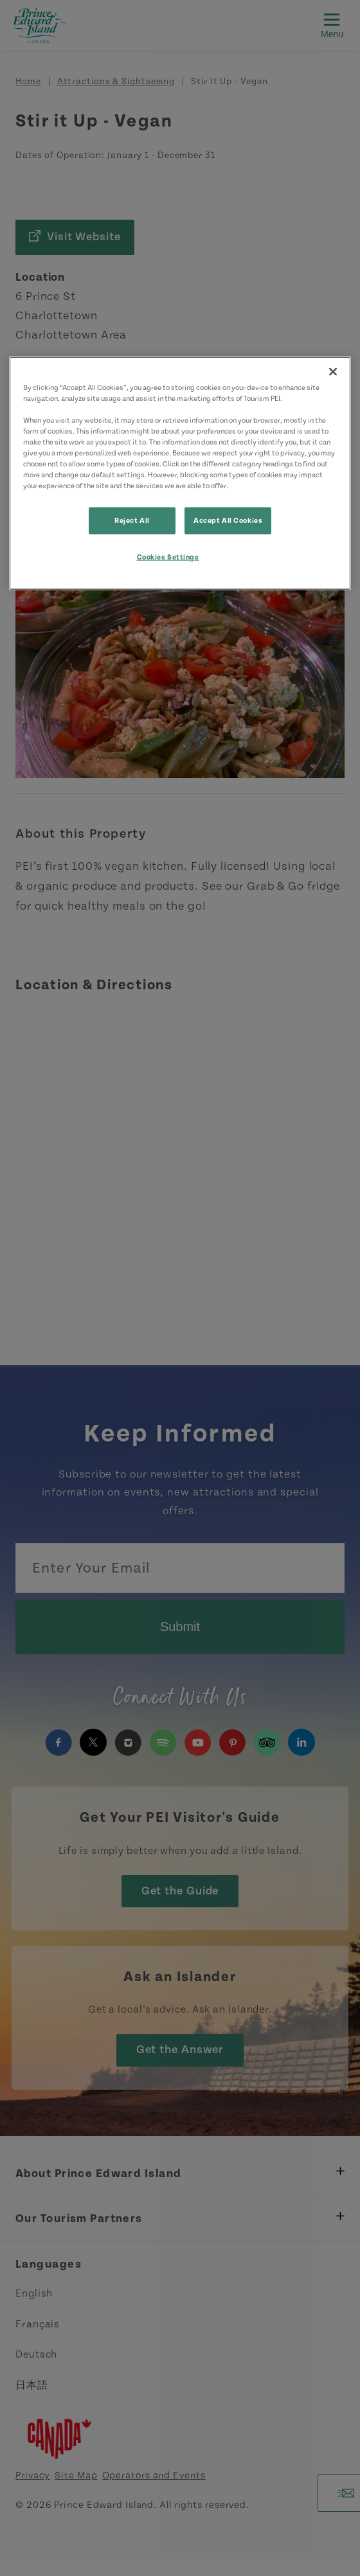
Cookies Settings (168, 557)
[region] (180, 473)
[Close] (333, 371)
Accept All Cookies (228, 520)
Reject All (132, 520)
